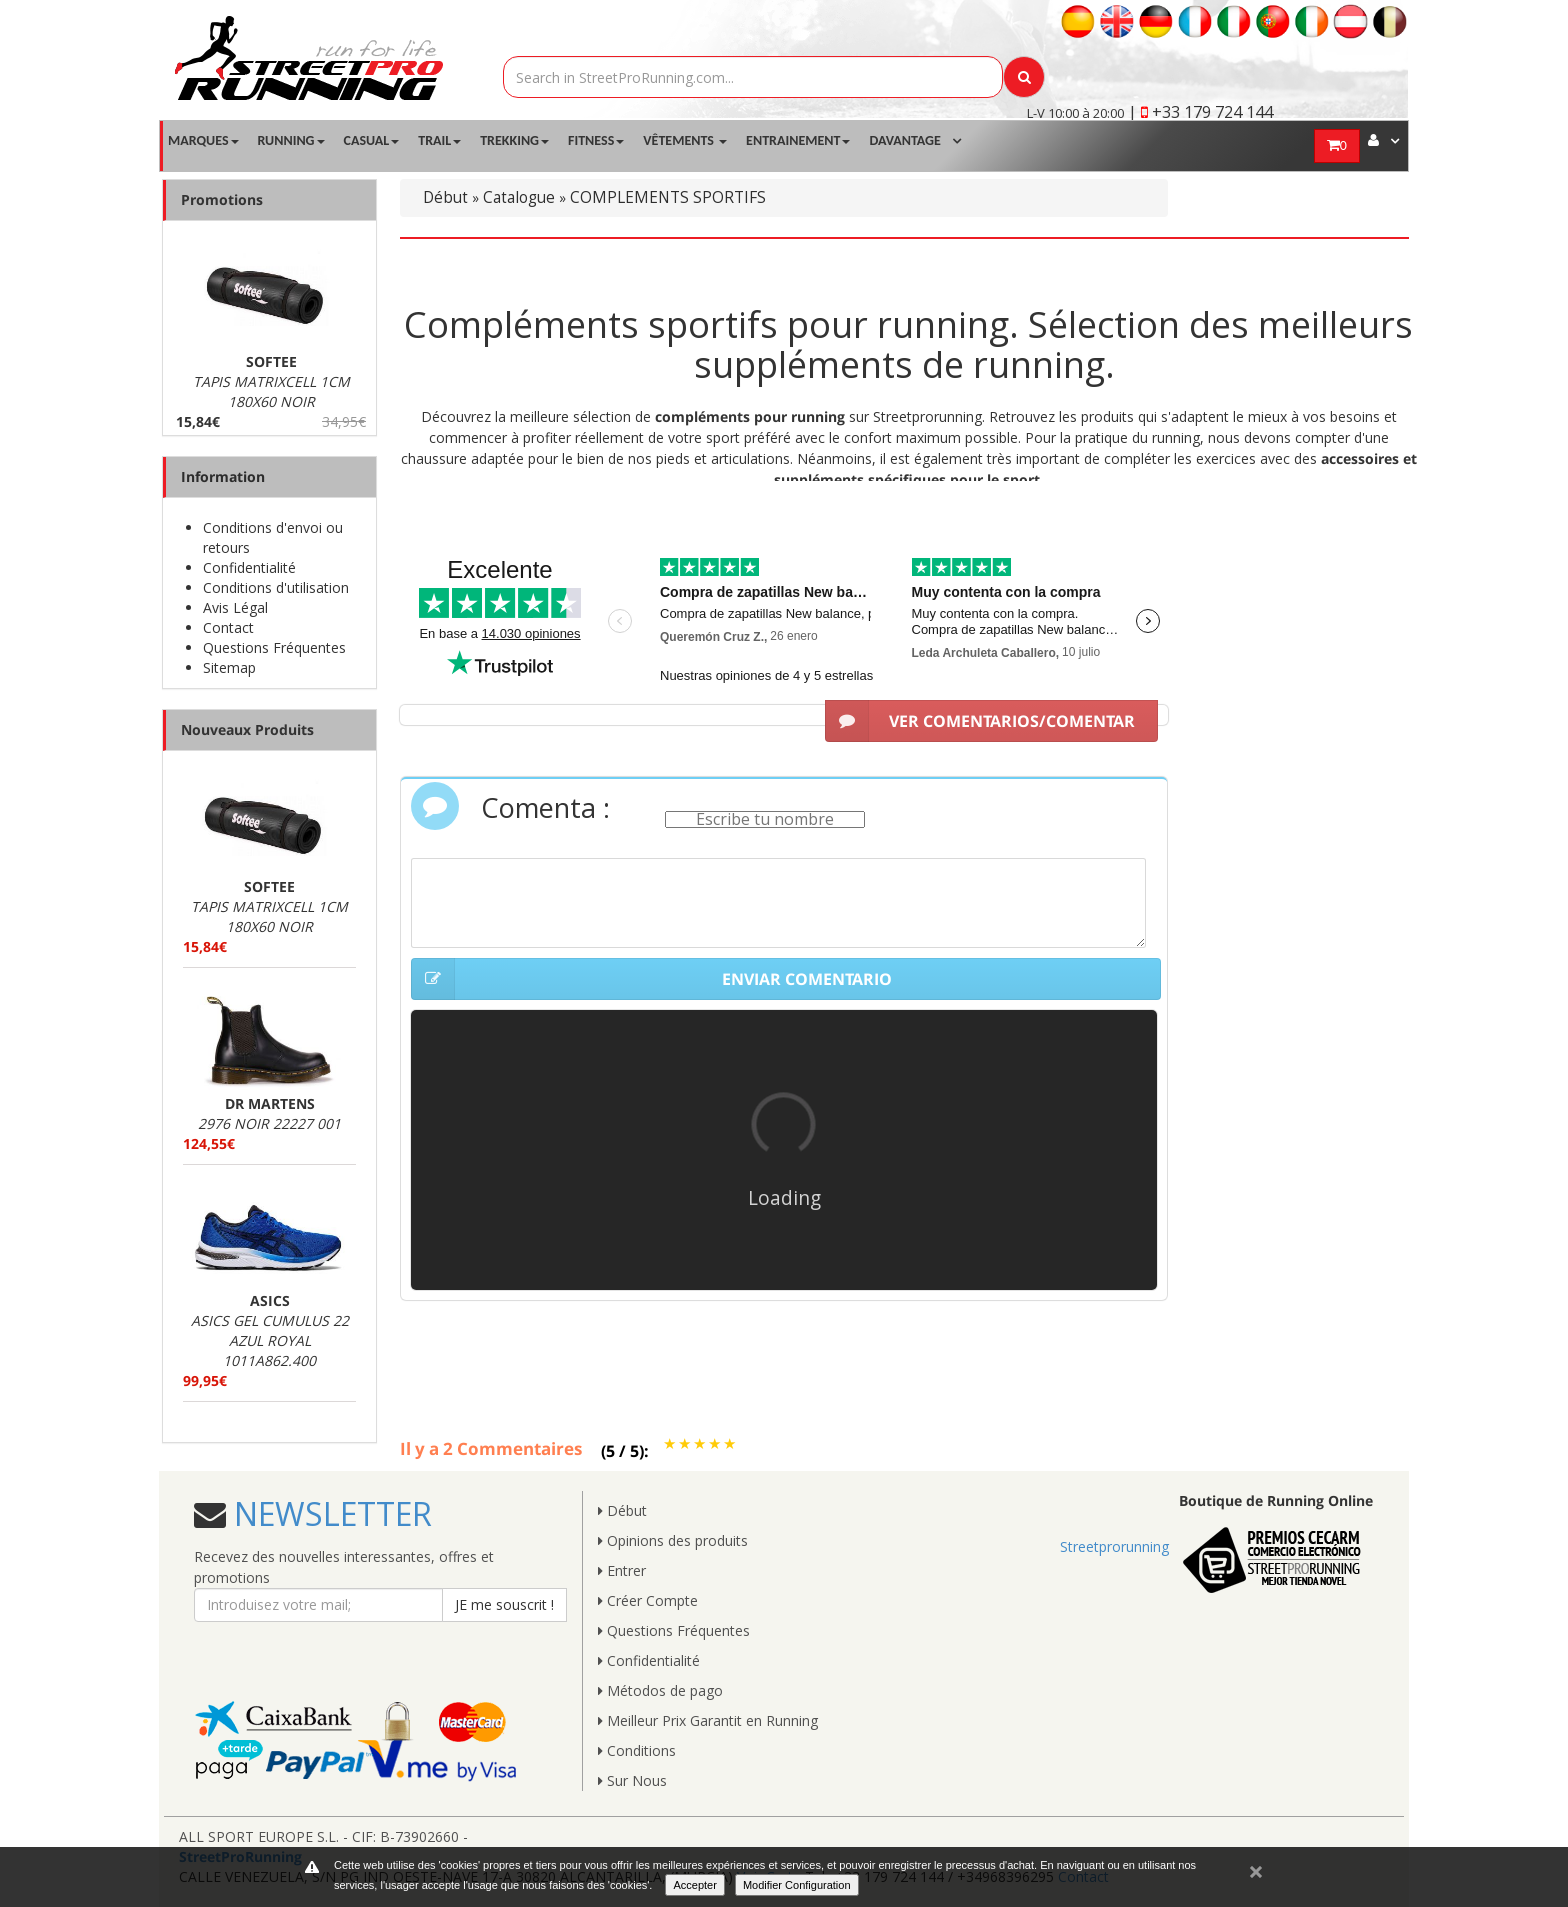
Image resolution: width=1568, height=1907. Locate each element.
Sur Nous (632, 1780)
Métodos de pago (660, 1690)
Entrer (622, 1570)
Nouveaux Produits (247, 729)
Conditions (637, 1750)
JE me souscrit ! (504, 1604)
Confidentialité (249, 567)
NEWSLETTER (329, 1513)
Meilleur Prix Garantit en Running (708, 1720)
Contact (228, 627)
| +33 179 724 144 (1200, 112)
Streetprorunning (1114, 1546)
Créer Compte (648, 1600)
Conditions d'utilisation (276, 587)
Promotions (222, 199)
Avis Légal (235, 607)
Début (445, 197)
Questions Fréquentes (274, 647)
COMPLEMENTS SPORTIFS (668, 197)
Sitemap (229, 667)
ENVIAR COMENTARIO (651, 979)
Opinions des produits (673, 1540)
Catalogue (519, 197)
